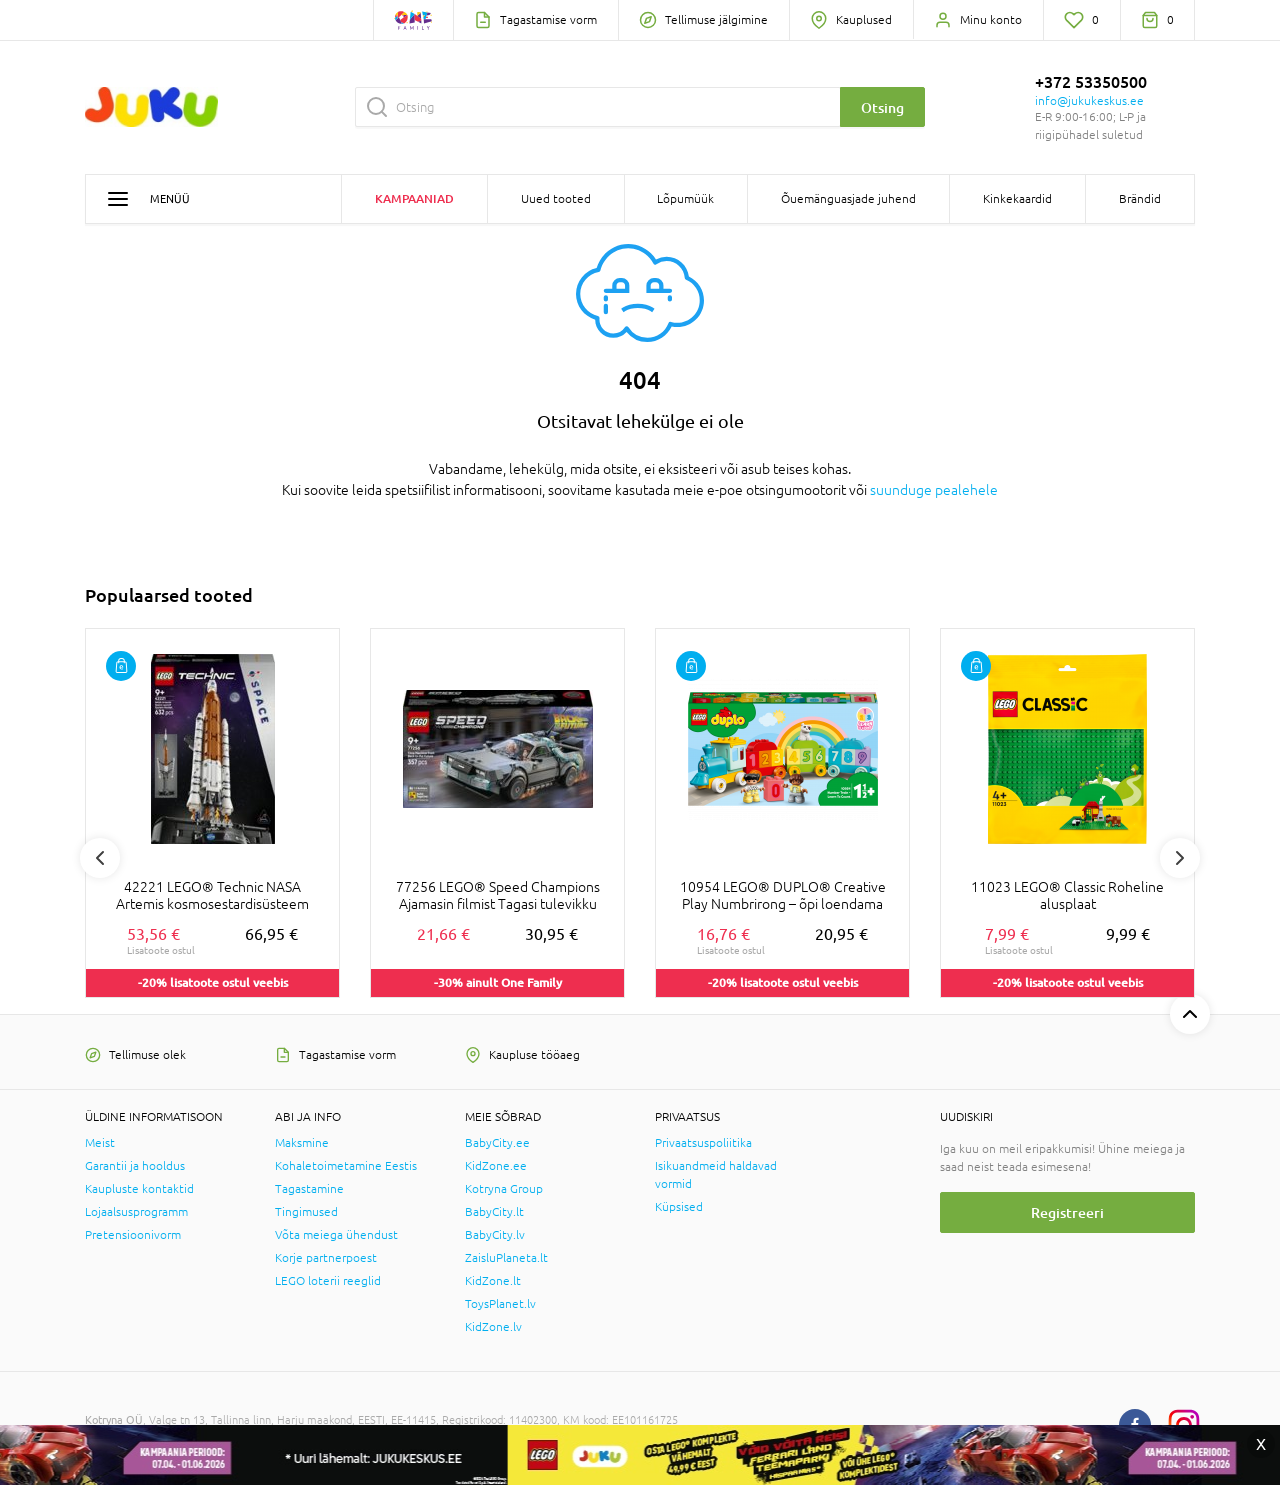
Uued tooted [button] (556, 199)
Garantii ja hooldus (135, 1166)
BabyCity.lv (495, 1235)
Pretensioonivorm (133, 1235)
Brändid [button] (1140, 199)
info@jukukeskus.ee (1089, 101)
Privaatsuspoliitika (703, 1143)
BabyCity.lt (494, 1212)
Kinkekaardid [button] (1017, 199)
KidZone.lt (493, 1281)
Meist (100, 1143)
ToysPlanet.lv (500, 1304)
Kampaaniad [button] (414, 198)
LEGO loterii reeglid (328, 1281)
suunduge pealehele (934, 490)
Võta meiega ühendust (336, 1235)
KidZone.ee (496, 1166)
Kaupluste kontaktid (139, 1189)
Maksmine (302, 1143)
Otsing (882, 107)
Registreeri (1067, 1212)
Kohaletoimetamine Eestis (346, 1166)
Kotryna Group (504, 1189)
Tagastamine (309, 1189)
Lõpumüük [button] (685, 199)
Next (1180, 858)
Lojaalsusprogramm (136, 1212)
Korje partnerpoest (326, 1258)
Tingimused (306, 1212)
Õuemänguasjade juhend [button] (848, 199)
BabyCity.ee (497, 1143)
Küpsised (679, 1207)
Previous (100, 858)
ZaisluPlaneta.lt (506, 1258)
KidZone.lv (493, 1327)
